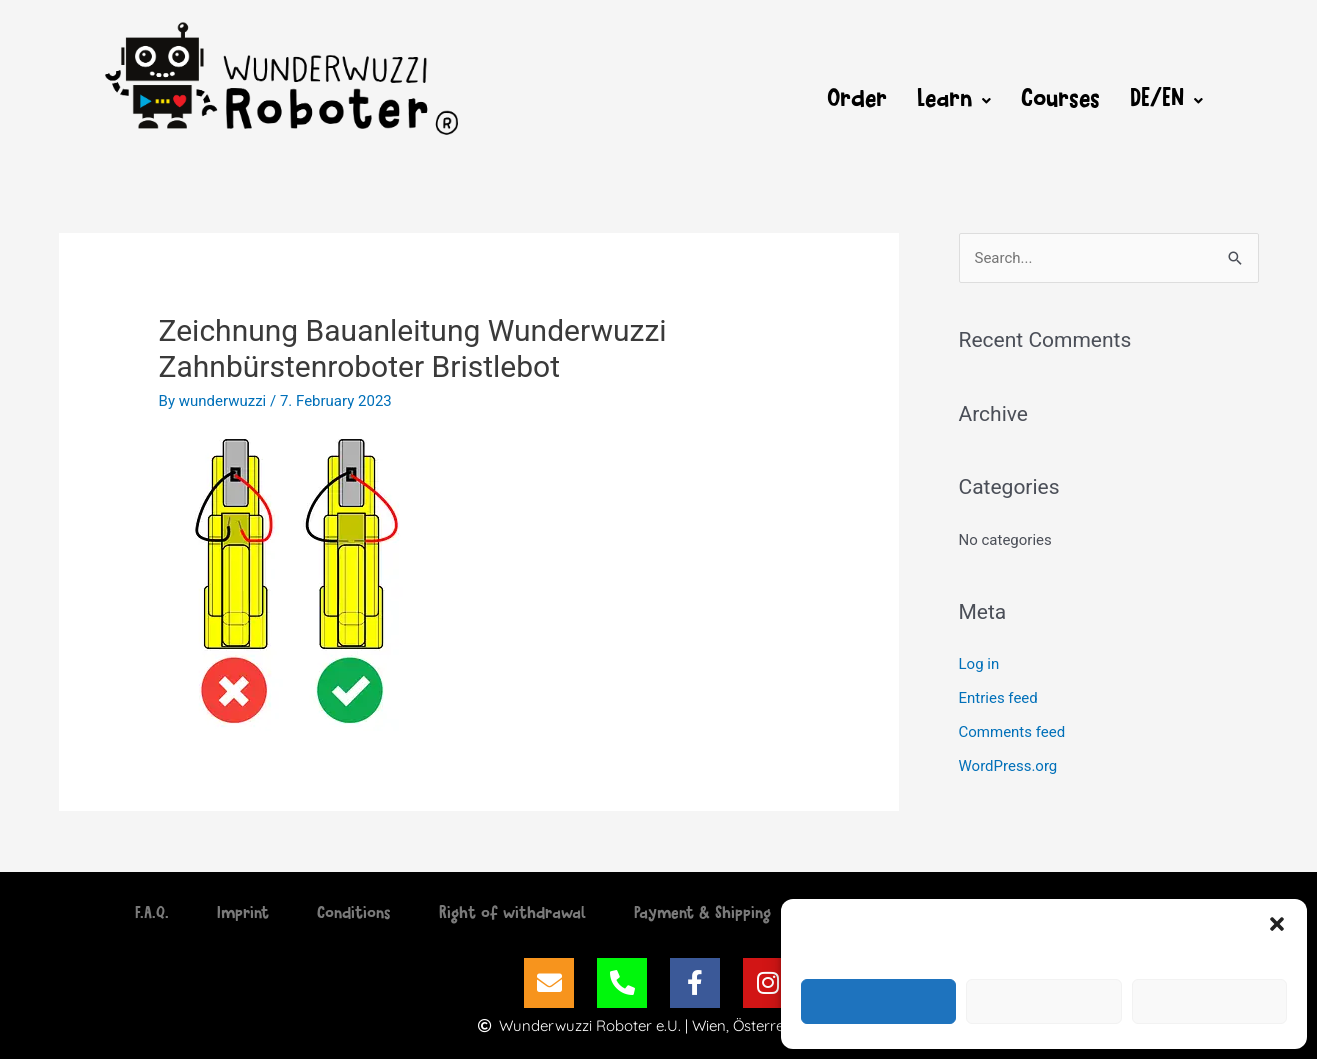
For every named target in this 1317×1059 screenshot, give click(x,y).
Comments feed (1012, 732)
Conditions (354, 915)
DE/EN (1166, 101)
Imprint (243, 915)
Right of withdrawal (512, 915)
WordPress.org (1008, 766)
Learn (954, 101)
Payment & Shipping (702, 915)
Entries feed (998, 698)
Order (857, 101)
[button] (1277, 924)
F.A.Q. (152, 915)
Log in (979, 664)
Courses (1060, 101)
